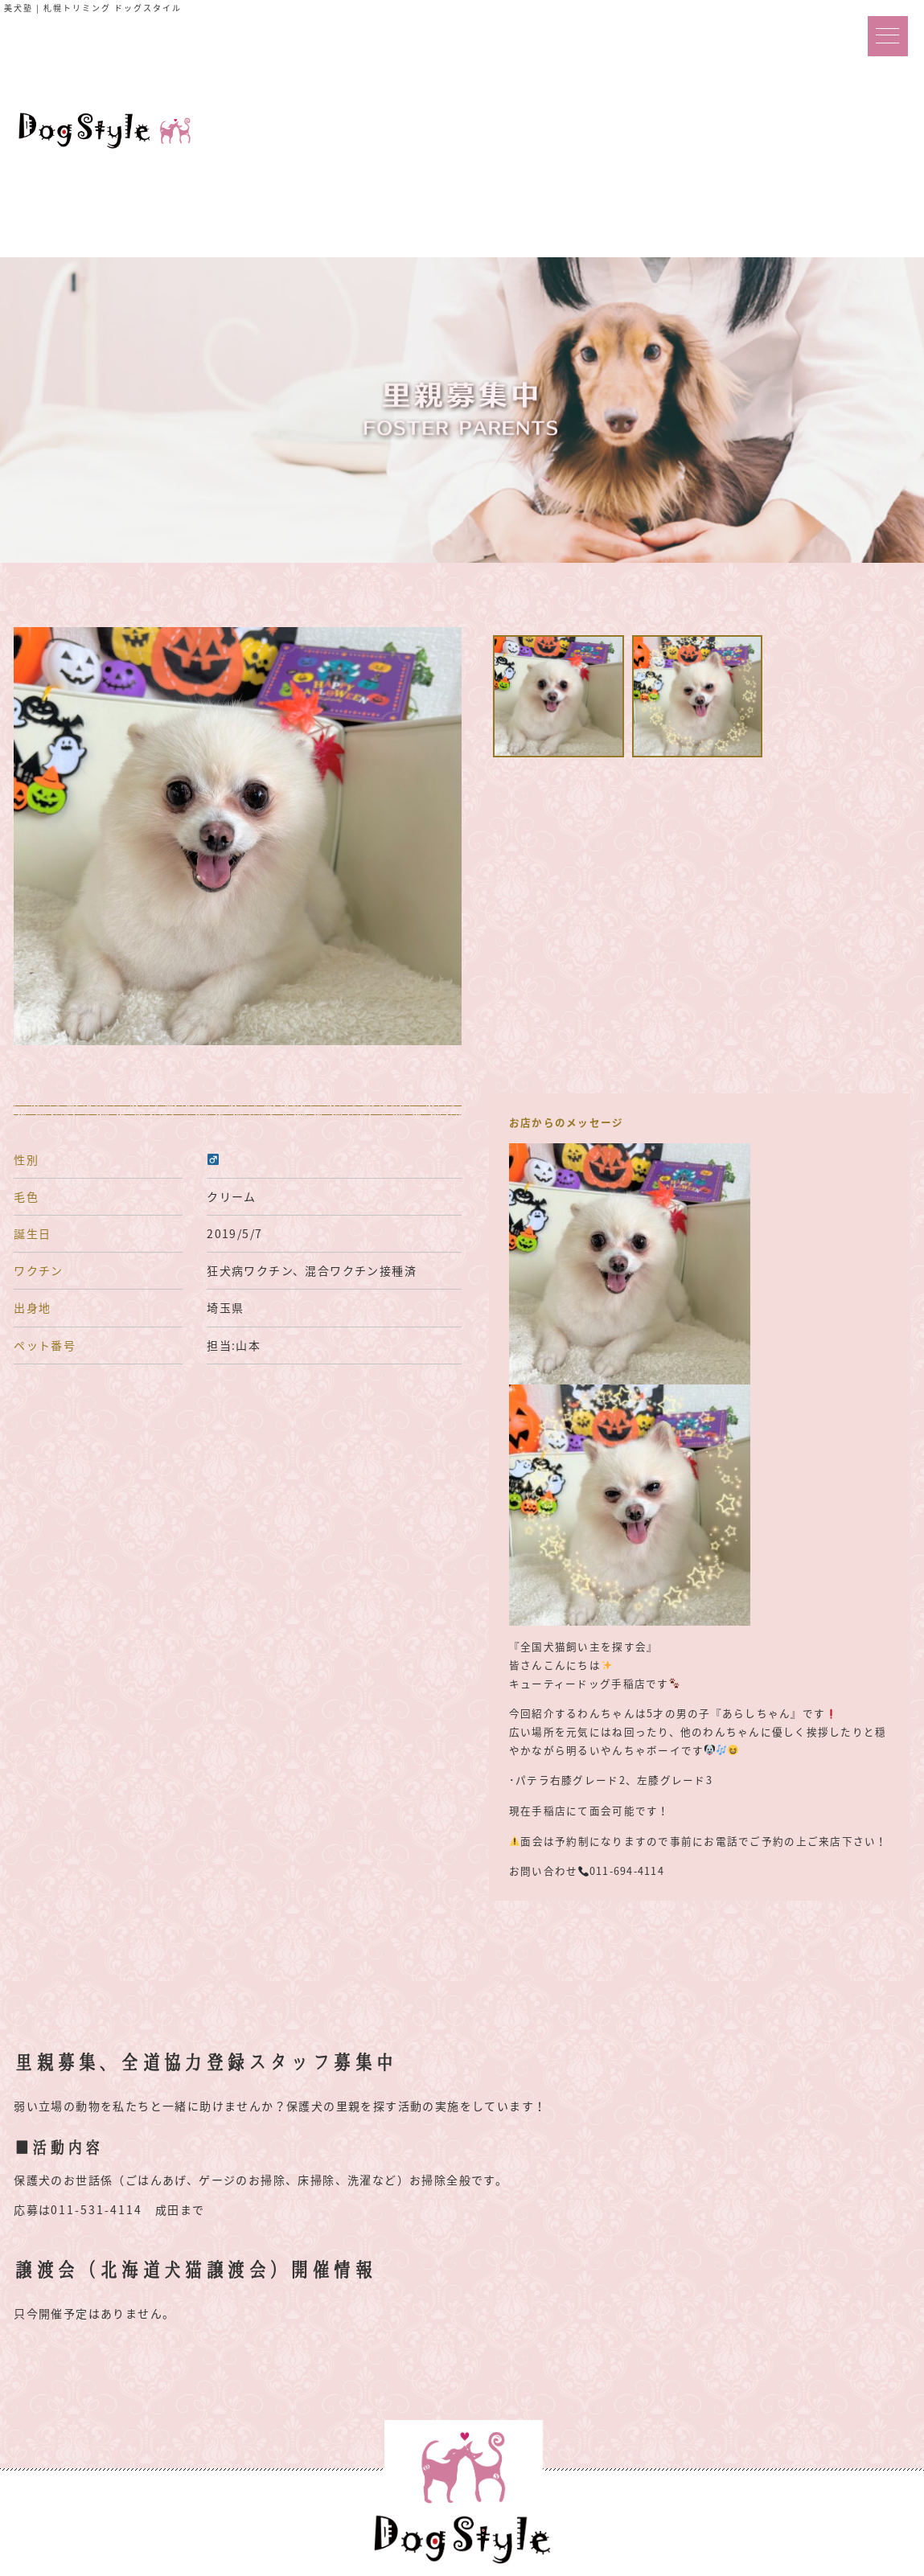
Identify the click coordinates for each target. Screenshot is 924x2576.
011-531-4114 (96, 2209)
